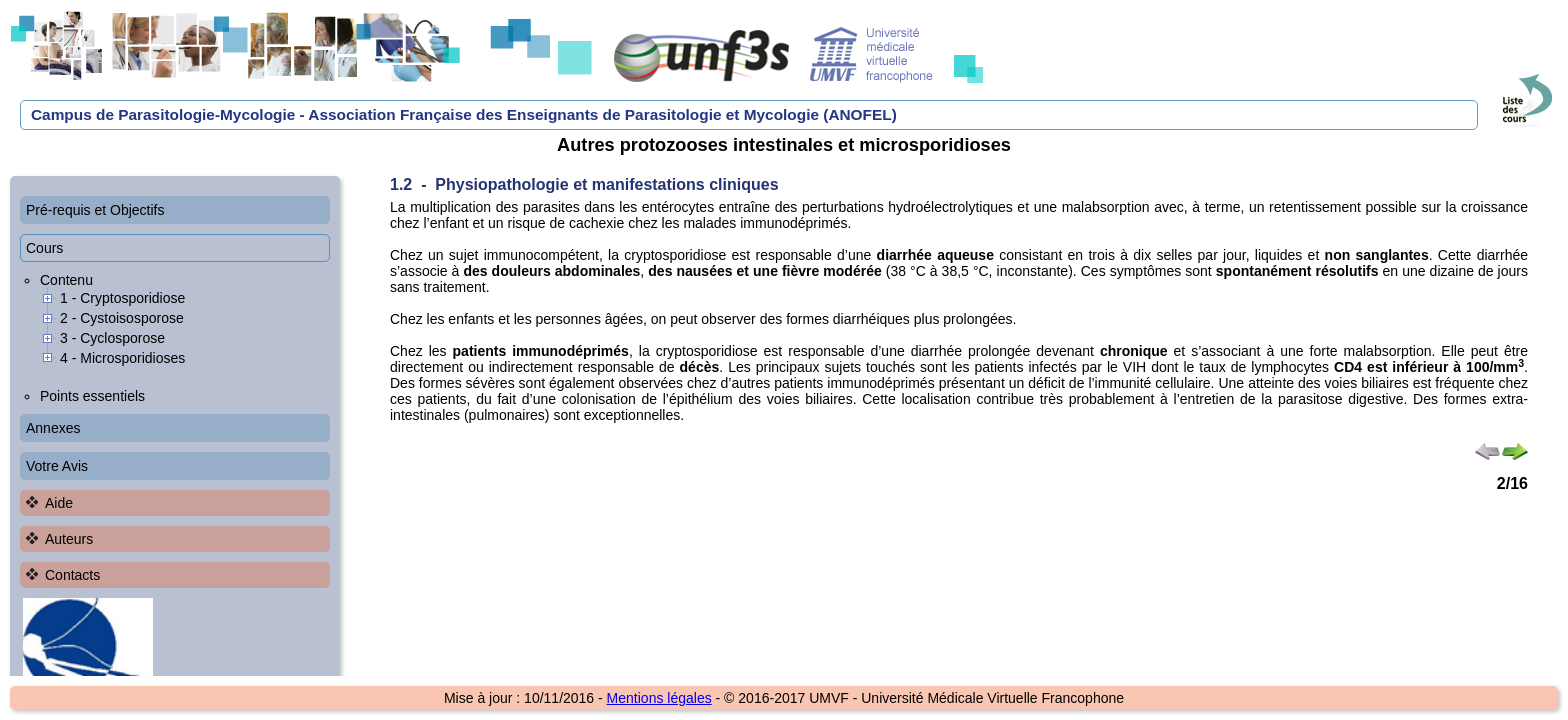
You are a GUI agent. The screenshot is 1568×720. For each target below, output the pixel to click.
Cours (44, 248)
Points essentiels (92, 396)
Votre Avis (57, 466)
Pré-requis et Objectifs (95, 210)
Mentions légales (659, 698)
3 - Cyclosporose (112, 338)
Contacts (72, 575)
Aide (59, 503)
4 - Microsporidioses (122, 358)
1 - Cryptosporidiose (122, 298)
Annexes (53, 428)
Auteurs (69, 539)
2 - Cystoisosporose (122, 318)
